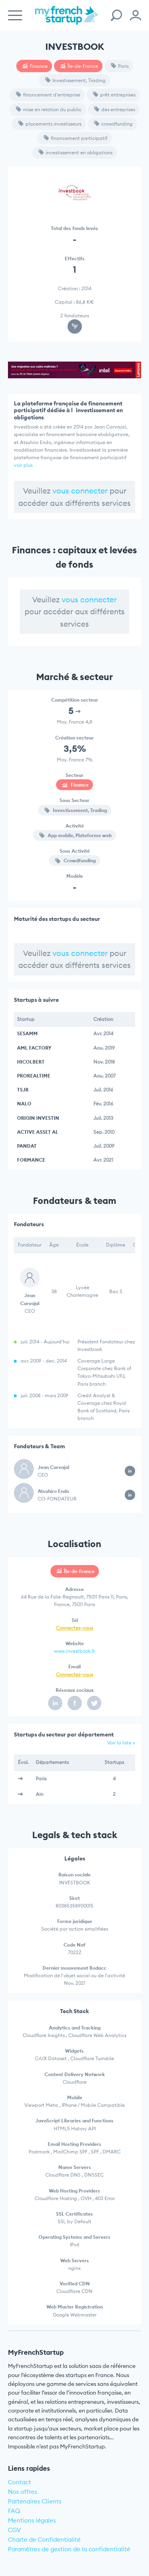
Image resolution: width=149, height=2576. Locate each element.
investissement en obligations (75, 152)
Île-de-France (79, 66)
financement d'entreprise (48, 95)
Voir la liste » (121, 1743)
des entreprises (114, 109)
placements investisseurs (49, 124)
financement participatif (75, 138)
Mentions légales (32, 2520)
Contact (19, 2482)
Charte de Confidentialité (44, 2539)
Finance (35, 66)
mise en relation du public (48, 109)
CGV (14, 2530)
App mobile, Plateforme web (75, 835)
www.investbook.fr (74, 1651)
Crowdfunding (75, 860)
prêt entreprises (114, 95)
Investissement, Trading (75, 80)
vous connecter (80, 491)
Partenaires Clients (35, 2501)
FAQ (14, 2511)
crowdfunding (113, 124)
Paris (120, 66)
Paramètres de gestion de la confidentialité (69, 2549)
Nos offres (22, 2491)
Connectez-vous (74, 1628)
